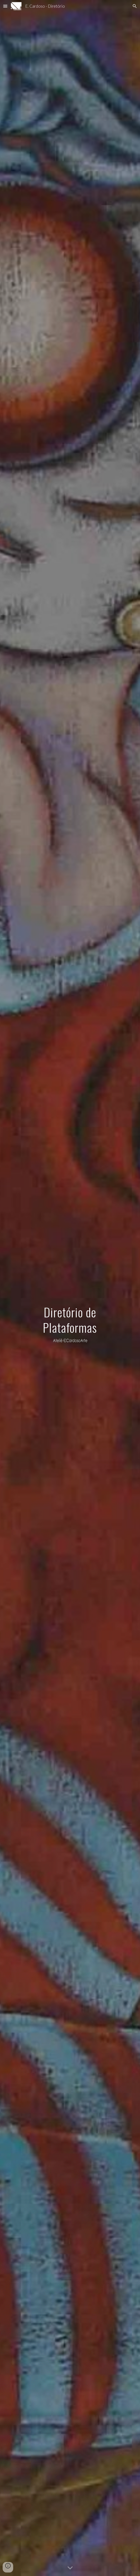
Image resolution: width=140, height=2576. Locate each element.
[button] (5, 6)
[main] (70, 1319)
